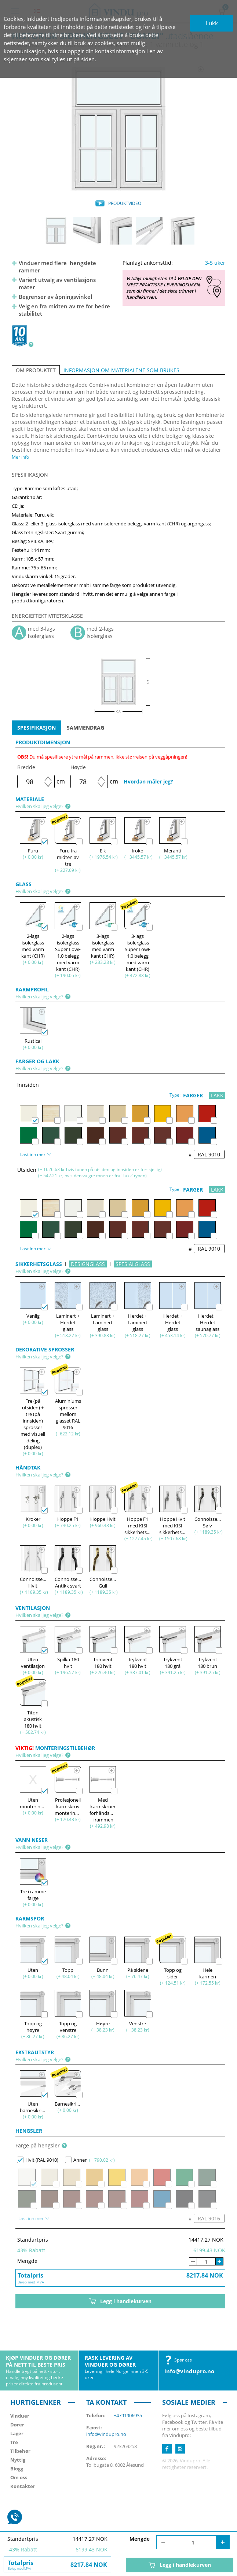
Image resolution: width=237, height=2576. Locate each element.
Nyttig (17, 2459)
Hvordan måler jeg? (148, 781)
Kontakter (22, 2486)
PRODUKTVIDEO (124, 203)
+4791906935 (128, 2415)
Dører (17, 2424)
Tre (14, 2442)
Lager (16, 2433)
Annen (76, 2160)
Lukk (212, 23)
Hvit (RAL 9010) (37, 2160)
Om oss (18, 2477)
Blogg (16, 2468)
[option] (118, 129)
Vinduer (19, 2415)
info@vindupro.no (189, 2371)
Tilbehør (20, 2451)
